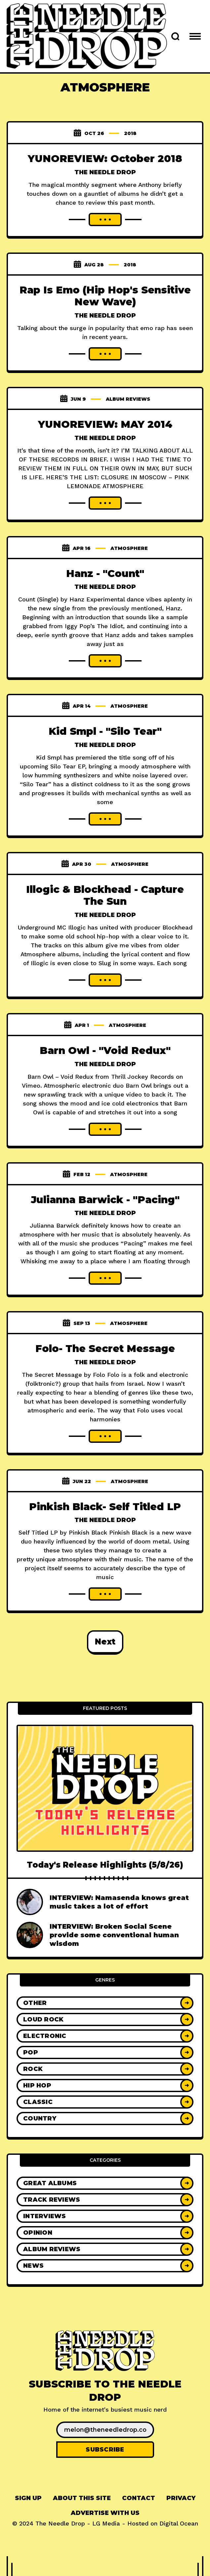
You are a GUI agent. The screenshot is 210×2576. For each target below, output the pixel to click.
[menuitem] (28, 2498)
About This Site (82, 2498)
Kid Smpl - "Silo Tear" (105, 731)
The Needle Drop (105, 172)
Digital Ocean (178, 2523)
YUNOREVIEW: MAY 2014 (105, 424)
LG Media (106, 2523)
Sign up (28, 2498)
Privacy (180, 2498)
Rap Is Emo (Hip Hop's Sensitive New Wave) (105, 296)
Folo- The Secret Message (105, 1348)
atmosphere (129, 548)
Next (105, 1641)
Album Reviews (128, 399)
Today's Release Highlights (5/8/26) (105, 1865)
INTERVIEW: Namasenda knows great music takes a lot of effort (119, 1902)
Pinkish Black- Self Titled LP (105, 1507)
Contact (138, 2498)
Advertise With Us (105, 2513)
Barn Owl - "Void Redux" (105, 1050)
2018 (130, 133)
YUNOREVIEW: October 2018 (105, 159)
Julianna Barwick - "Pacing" (105, 1200)
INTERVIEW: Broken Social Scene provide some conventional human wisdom (114, 1935)
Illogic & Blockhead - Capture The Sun (105, 895)
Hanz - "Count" (105, 573)
